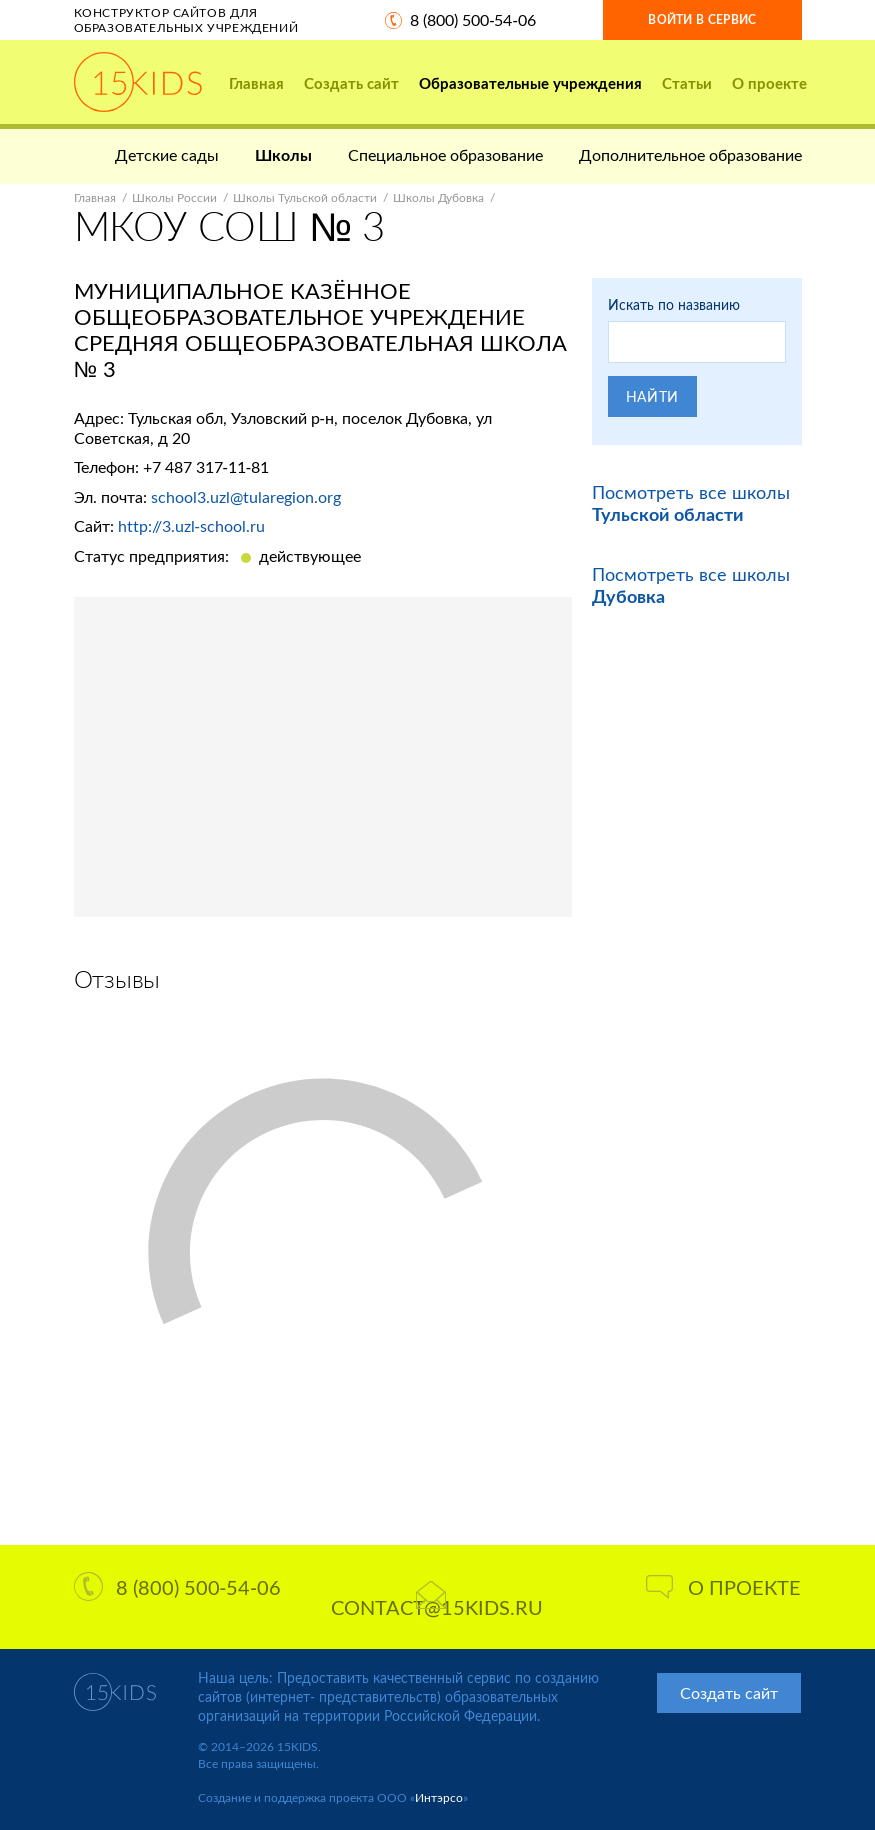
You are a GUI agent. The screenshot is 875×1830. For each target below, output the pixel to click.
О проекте (769, 83)
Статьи (687, 83)
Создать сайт (351, 83)
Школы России (174, 197)
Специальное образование (445, 154)
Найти (653, 396)
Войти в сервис (702, 19)
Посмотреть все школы (691, 503)
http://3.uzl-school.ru (191, 525)
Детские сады (167, 154)
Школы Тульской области (305, 197)
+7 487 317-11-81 (206, 466)
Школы (283, 154)
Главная (256, 83)
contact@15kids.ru (437, 1600)
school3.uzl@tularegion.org (246, 496)
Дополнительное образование (690, 154)
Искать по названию (674, 304)
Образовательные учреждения (530, 83)
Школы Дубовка (438, 197)
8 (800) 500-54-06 (473, 19)
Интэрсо (439, 1797)
